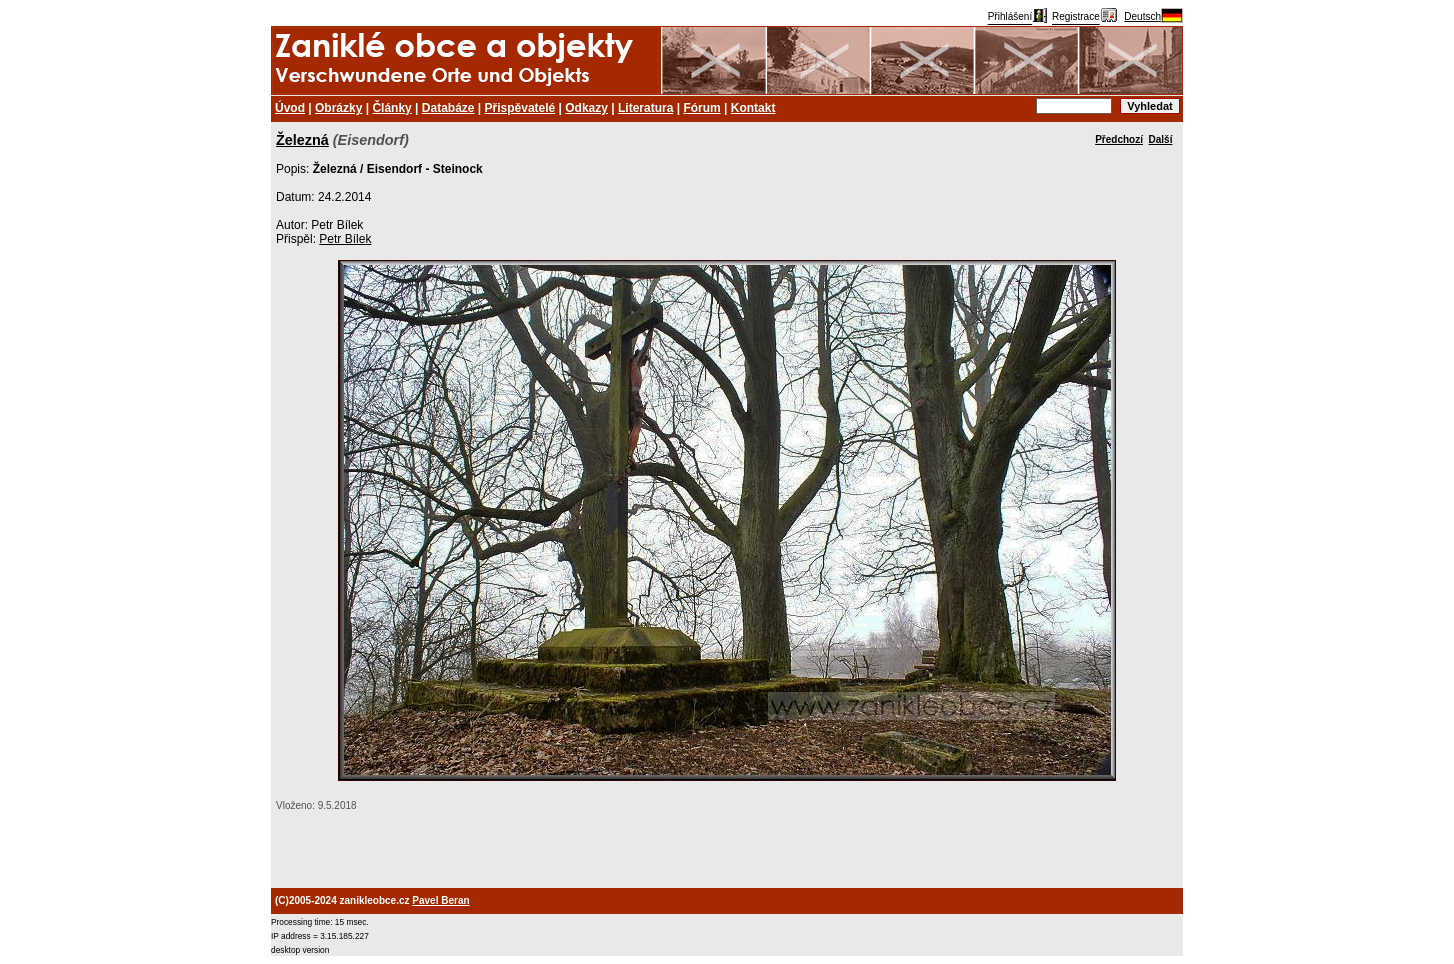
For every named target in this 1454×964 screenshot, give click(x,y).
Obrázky (338, 108)
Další (1161, 139)
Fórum (701, 108)
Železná (302, 140)
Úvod (290, 108)
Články (391, 108)
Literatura (645, 108)
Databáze (448, 108)
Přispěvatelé (520, 108)
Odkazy (586, 108)
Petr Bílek (345, 239)
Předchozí (1119, 139)
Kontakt (753, 108)
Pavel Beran (440, 900)
